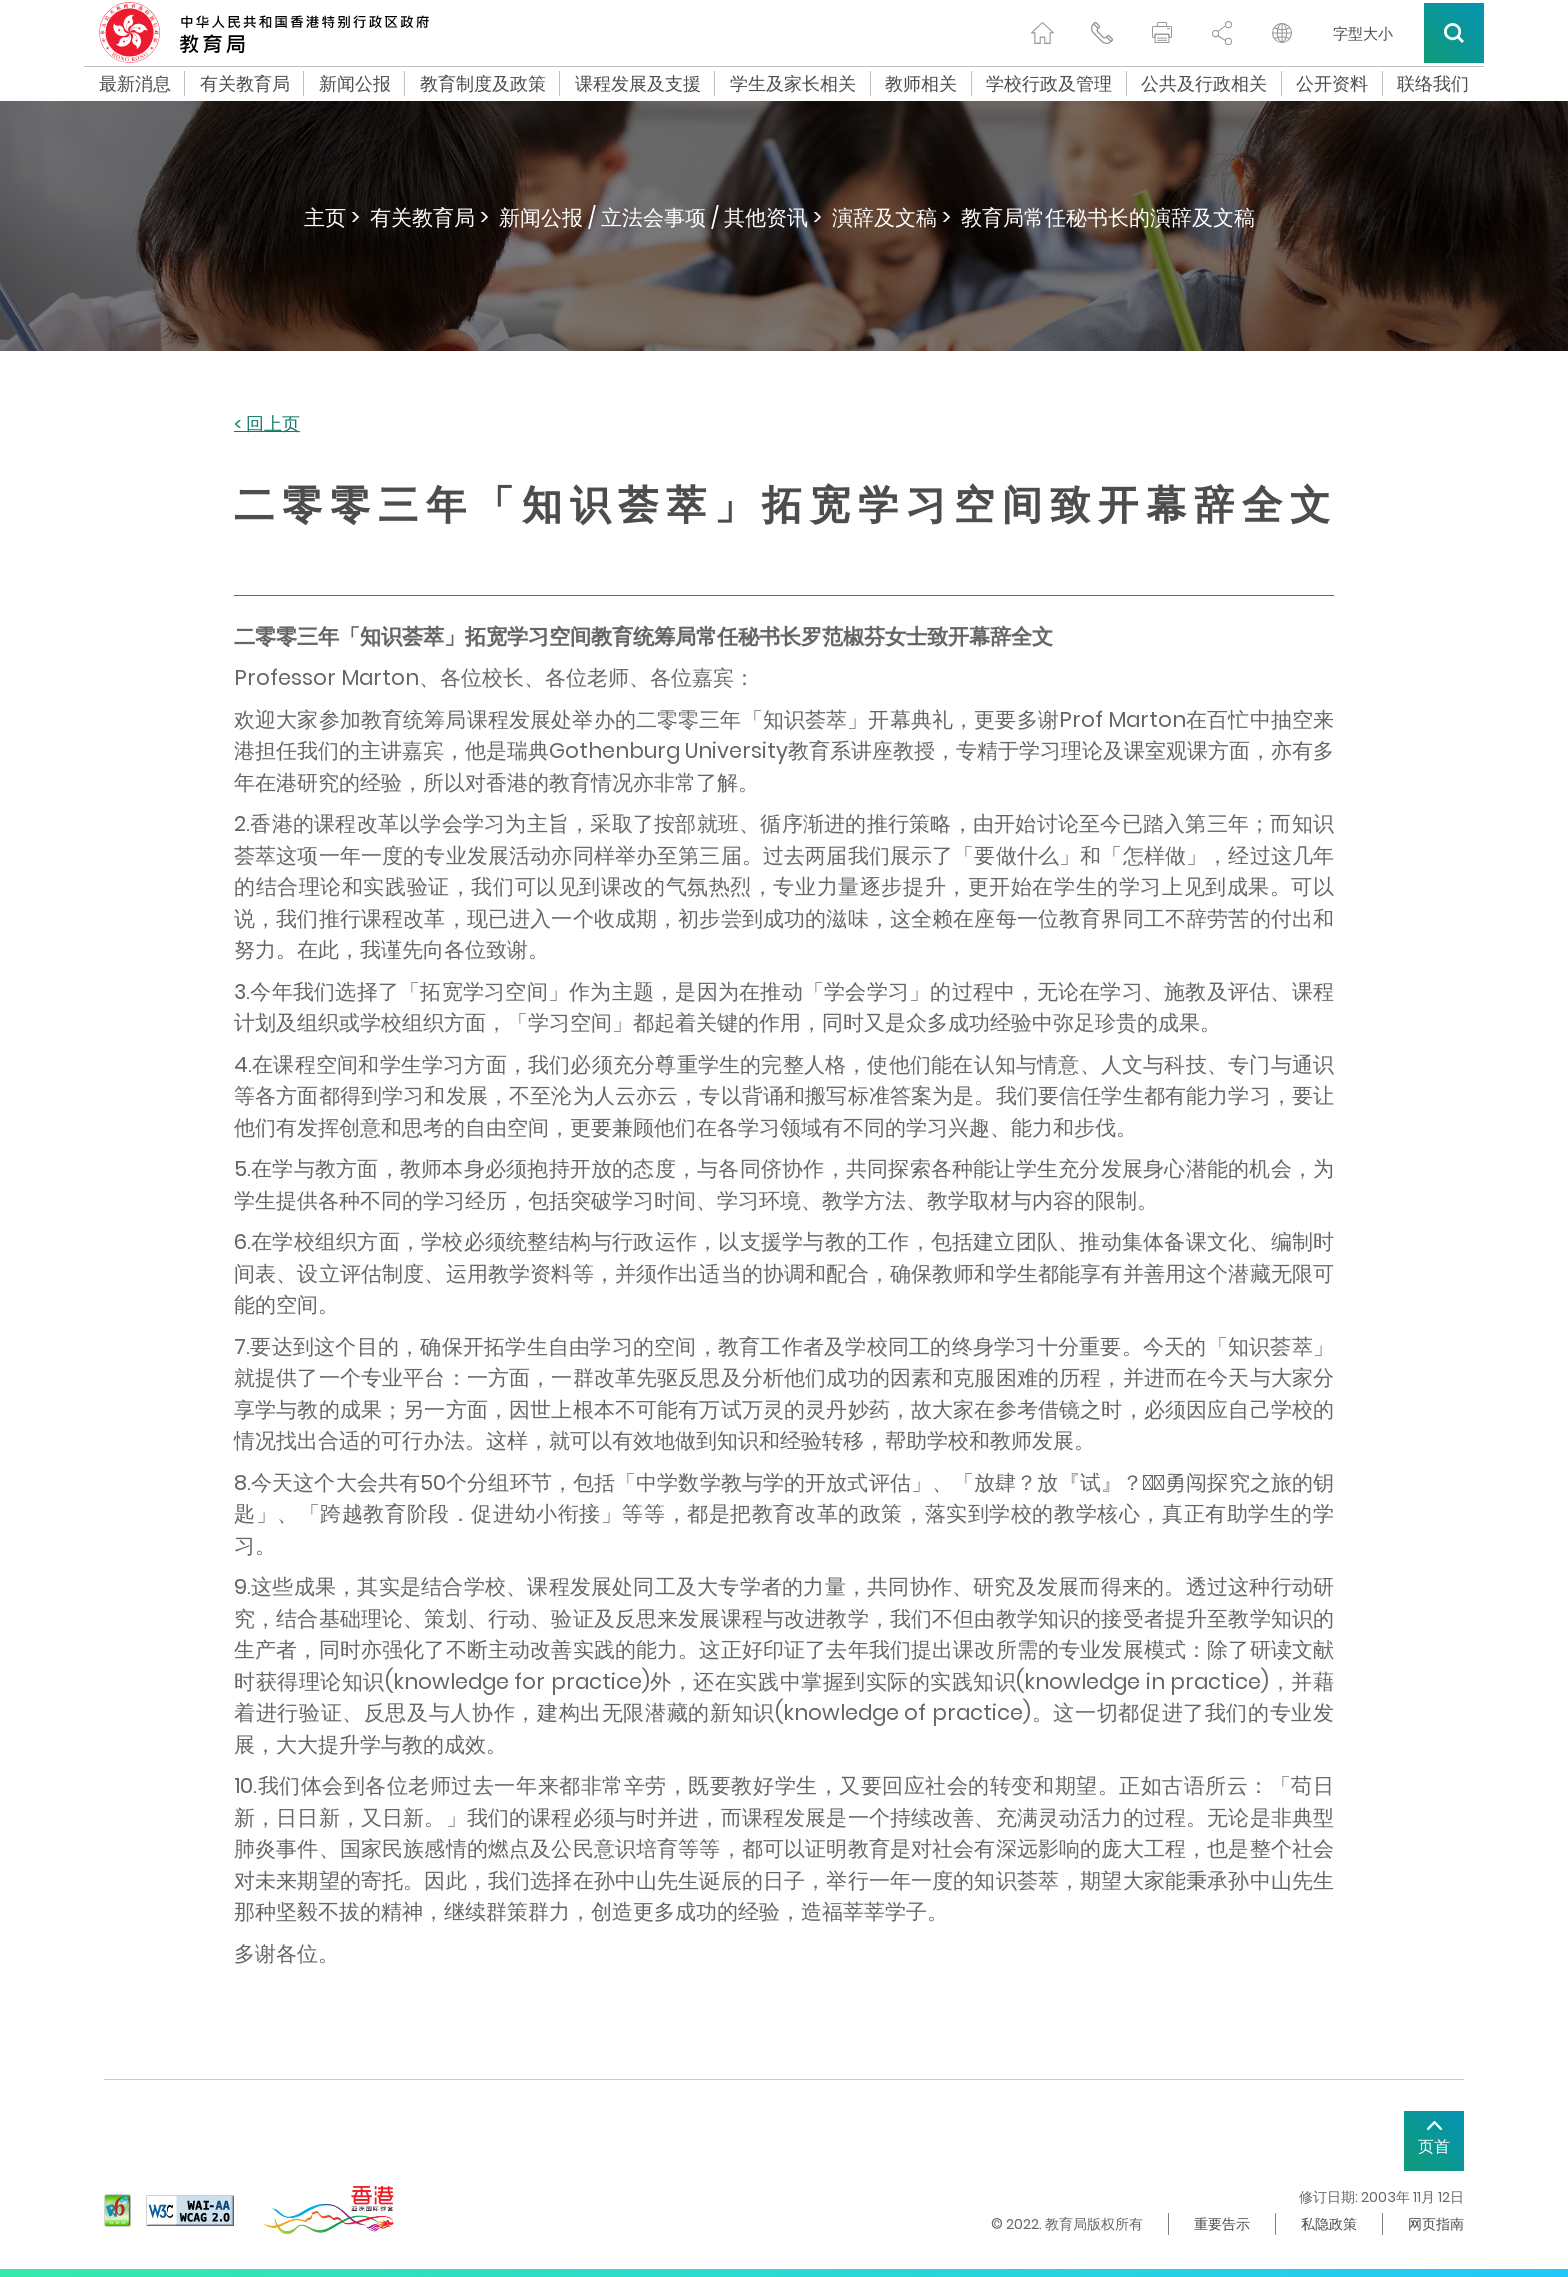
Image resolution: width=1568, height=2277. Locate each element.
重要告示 (1222, 2224)
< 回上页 (267, 424)
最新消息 (135, 84)
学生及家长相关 (793, 84)
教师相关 (921, 84)
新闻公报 (355, 84)
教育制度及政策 (483, 84)
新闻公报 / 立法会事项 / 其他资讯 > (660, 217)
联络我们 (1433, 84)
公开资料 (1332, 84)
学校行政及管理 (1049, 84)
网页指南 (1436, 2224)
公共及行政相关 (1204, 84)
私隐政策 (1329, 2224)
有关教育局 (245, 84)
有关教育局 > (429, 217)
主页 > (332, 217)
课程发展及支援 (638, 84)
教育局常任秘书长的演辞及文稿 (1108, 217)
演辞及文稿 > (891, 217)
